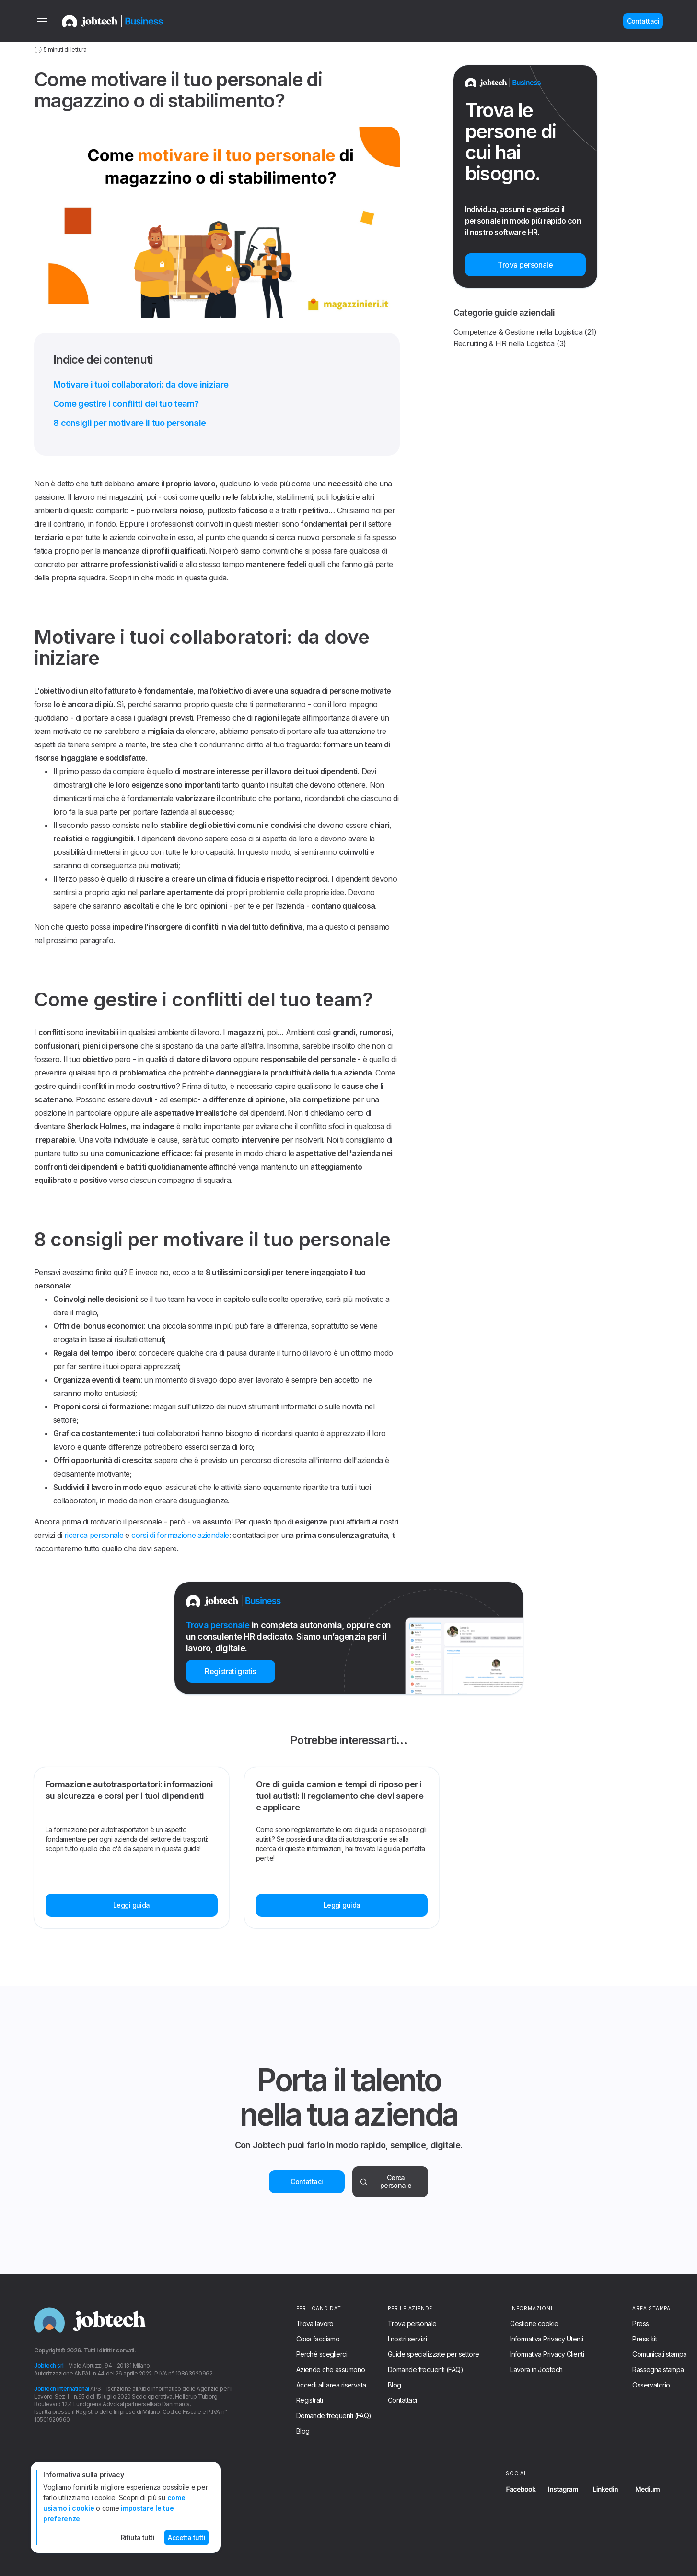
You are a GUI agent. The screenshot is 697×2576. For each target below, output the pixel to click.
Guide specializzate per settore (433, 2354)
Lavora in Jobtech (536, 2370)
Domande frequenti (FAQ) (334, 2416)
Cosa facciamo (318, 2339)
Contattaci (306, 2181)
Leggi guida (131, 1905)
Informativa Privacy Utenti (546, 2339)
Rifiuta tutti (138, 2537)
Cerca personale (386, 2181)
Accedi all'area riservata (331, 2385)
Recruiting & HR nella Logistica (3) (509, 343)
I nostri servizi (407, 2339)
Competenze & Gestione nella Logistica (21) (525, 332)
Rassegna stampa (658, 2370)
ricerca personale (93, 1535)
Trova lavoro (315, 2324)
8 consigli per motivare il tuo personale (129, 423)
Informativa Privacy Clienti (547, 2354)
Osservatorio (651, 2385)
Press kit (644, 2339)
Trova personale (412, 2324)
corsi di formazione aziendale (180, 1535)
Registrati (309, 2400)
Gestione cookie (534, 2324)
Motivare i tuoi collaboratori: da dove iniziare (140, 384)
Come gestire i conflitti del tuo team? (126, 404)
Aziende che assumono (330, 2370)
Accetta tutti (186, 2537)
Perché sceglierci (321, 2354)
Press (640, 2324)
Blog (303, 2431)
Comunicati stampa (659, 2354)
